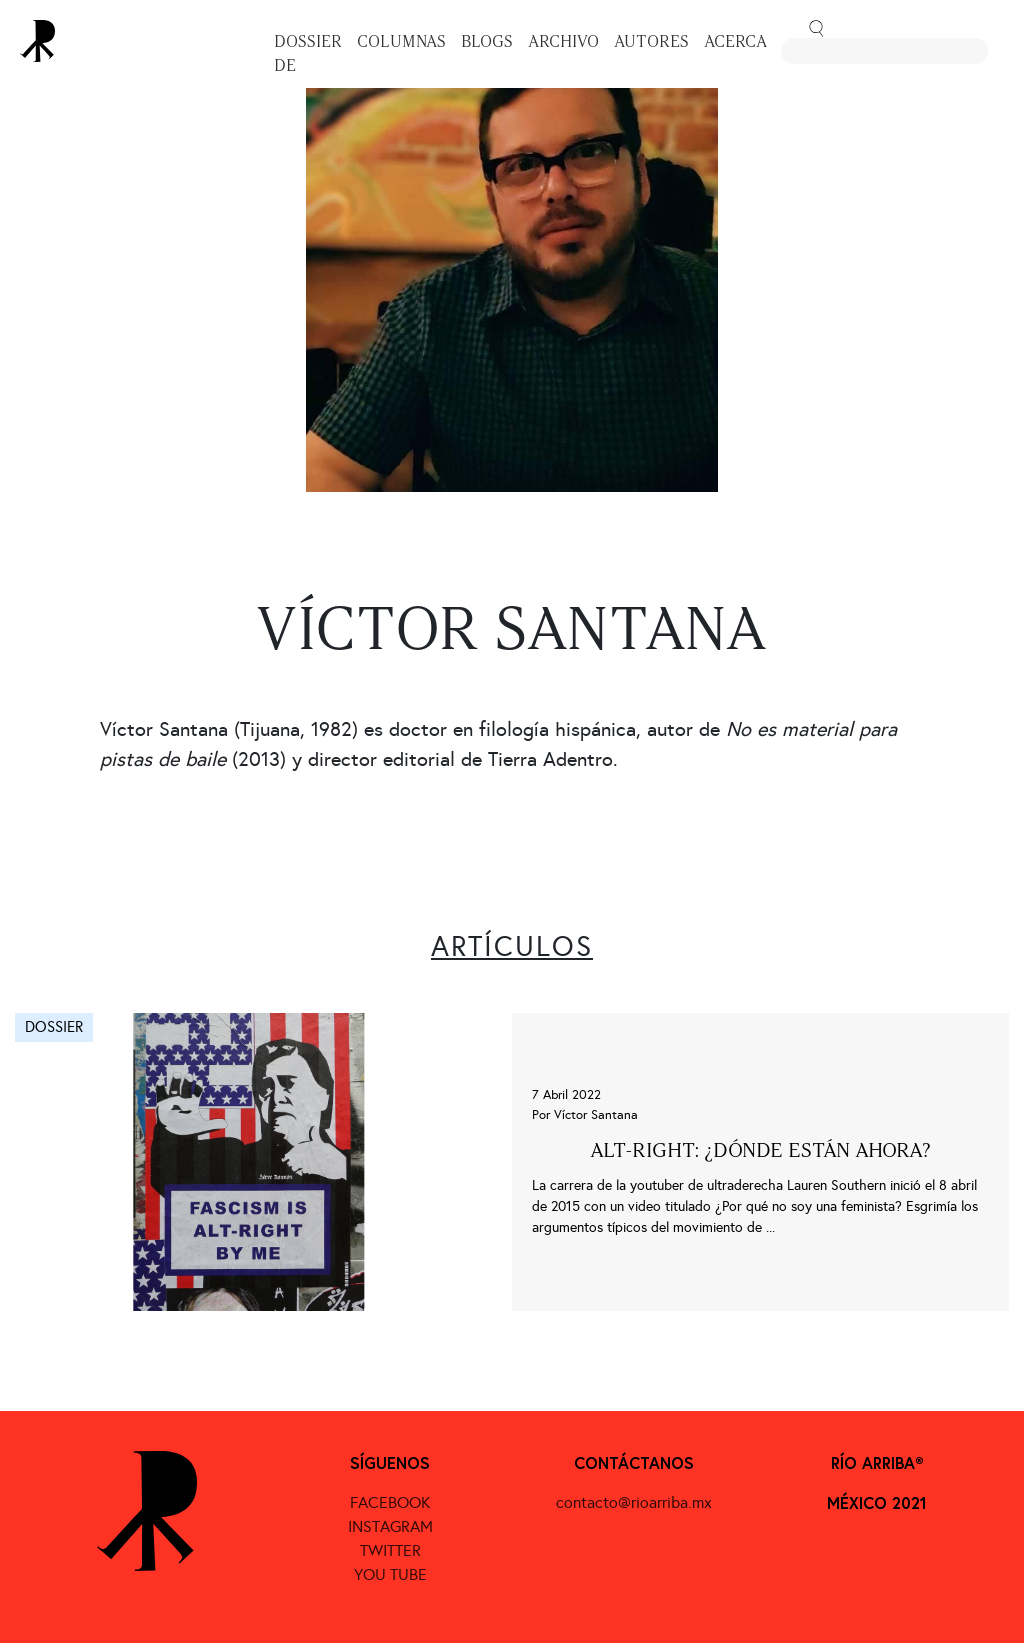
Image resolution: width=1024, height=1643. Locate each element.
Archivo (563, 41)
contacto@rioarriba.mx (634, 1502)
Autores (651, 41)
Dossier (308, 41)
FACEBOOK (390, 1502)
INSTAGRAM (390, 1526)
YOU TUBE (390, 1574)
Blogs (487, 41)
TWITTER (390, 1550)
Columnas (401, 41)
